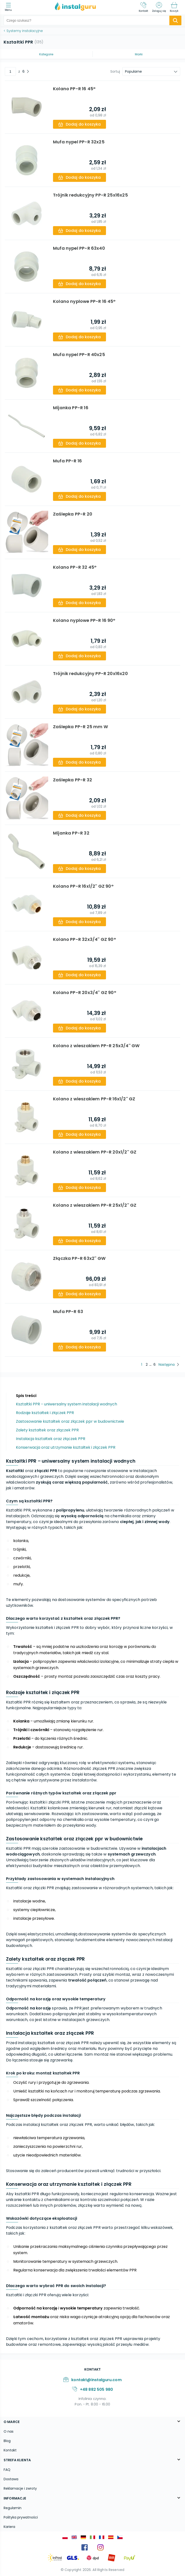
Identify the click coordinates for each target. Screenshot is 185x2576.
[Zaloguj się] (159, 7)
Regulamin (12, 2508)
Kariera (9, 2526)
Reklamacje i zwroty (20, 2488)
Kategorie (46, 54)
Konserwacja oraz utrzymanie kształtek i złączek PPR (65, 1447)
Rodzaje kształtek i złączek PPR (45, 1413)
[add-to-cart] (79, 124)
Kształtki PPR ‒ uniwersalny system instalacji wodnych (66, 1404)
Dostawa (11, 2479)
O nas (8, 2431)
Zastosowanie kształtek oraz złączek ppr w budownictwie (70, 1421)
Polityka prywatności (21, 2517)
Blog (7, 2440)
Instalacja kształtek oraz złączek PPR (50, 1438)
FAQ (7, 2469)
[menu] (9, 7)
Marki (139, 54)
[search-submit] (175, 20)
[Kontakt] (143, 7)
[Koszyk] (174, 7)
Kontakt (10, 2450)
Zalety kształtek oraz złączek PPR (47, 1430)
